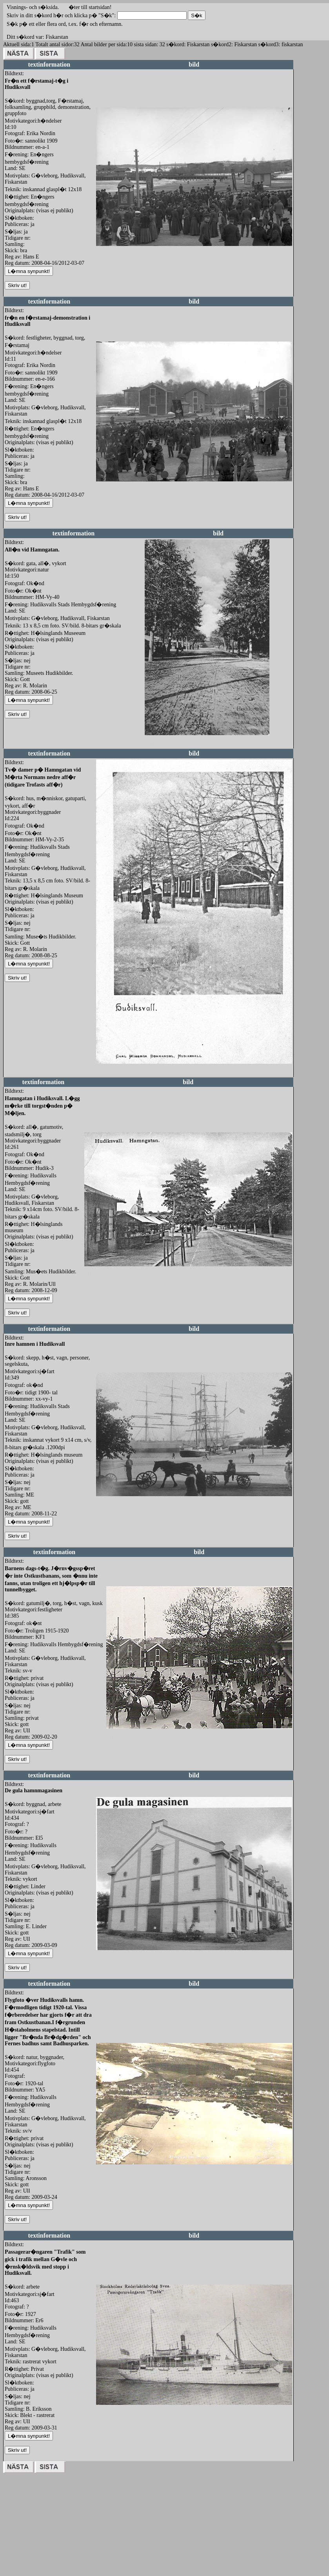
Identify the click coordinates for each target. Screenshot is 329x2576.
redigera (105, 254)
